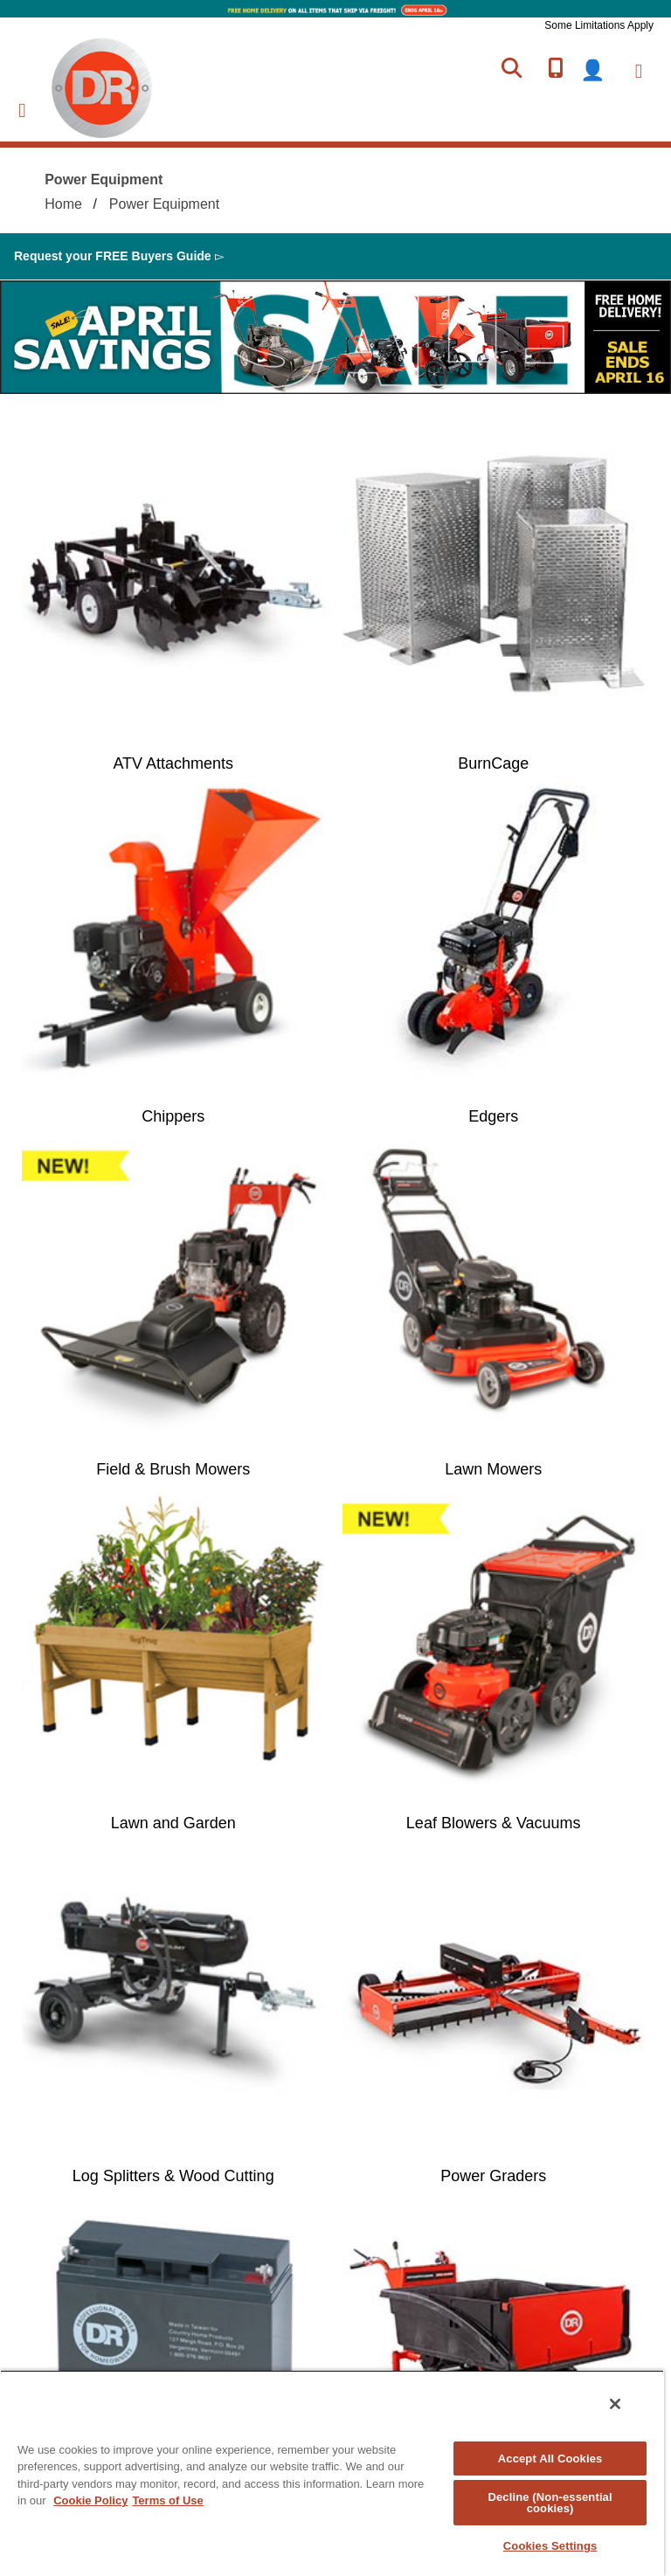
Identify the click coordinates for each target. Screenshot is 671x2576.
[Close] (615, 2404)
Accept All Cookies (550, 2458)
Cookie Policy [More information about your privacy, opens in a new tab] (90, 2500)
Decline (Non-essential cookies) (550, 2502)
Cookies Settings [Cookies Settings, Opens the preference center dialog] (550, 2545)
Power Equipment (164, 204)
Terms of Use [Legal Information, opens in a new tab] (167, 2500)
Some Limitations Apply (599, 25)
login (602, 70)
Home (63, 204)
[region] (332, 2473)
